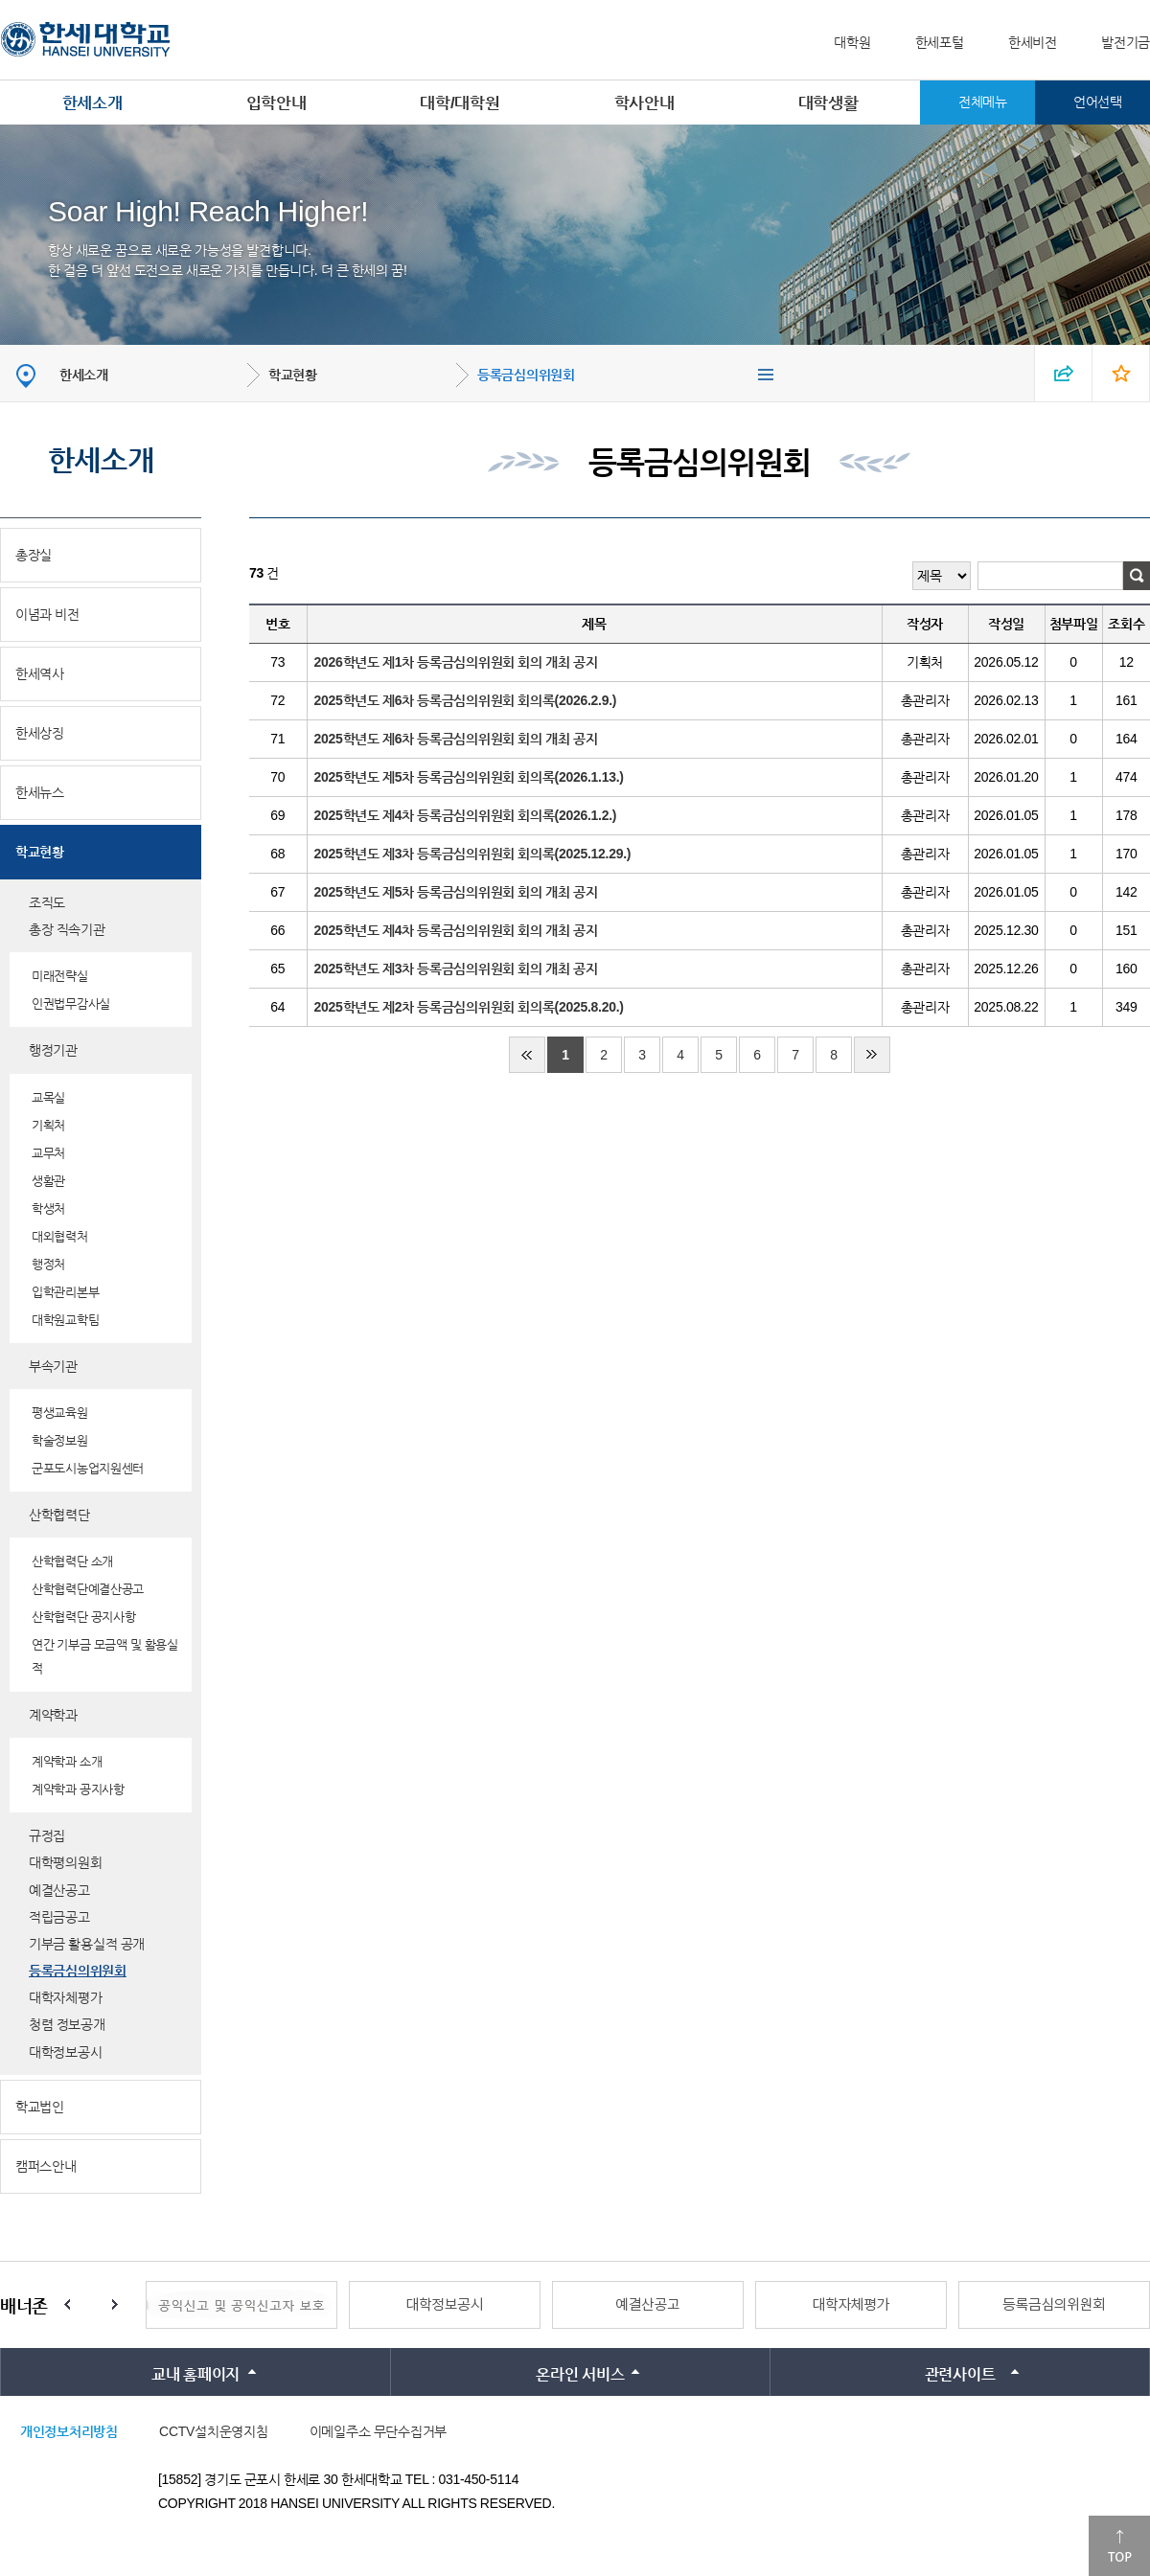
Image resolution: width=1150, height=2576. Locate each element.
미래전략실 (60, 976)
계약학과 (53, 1714)
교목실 (48, 1097)
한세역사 (39, 673)
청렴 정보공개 (67, 2024)
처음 (527, 1055)
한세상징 (39, 733)
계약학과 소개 (67, 1761)
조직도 (47, 902)
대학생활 (828, 103)
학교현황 (292, 374)
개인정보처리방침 (69, 2431)
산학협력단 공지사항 (84, 1616)
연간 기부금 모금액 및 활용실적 (105, 1656)
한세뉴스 (39, 792)
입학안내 (276, 103)
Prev (67, 2305)
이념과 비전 (47, 614)
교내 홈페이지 (195, 2374)
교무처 (48, 1153)
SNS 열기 (1063, 373)
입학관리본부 (65, 1292)
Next (115, 2305)
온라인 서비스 (580, 2374)
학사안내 (644, 103)
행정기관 (53, 1050)
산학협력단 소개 (72, 1561)
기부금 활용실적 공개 (87, 1943)
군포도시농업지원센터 (88, 1468)
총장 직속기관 (67, 929)
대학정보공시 (65, 2052)
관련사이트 (960, 2374)
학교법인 (39, 2106)
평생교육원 (60, 1412)
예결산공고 (59, 1890)
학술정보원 (60, 1440)
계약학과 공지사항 (78, 1789)
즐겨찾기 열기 (1121, 373)
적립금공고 (59, 1917)
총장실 (33, 554)
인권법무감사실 (71, 1003)
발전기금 (1125, 42)
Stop (91, 2305)
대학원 (852, 42)
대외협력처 (60, 1236)
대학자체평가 (65, 1997)
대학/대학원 (459, 103)
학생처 (48, 1208)
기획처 (48, 1125)
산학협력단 (59, 1514)
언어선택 (1097, 101)
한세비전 (1032, 42)
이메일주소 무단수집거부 (378, 2431)
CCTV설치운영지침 (213, 2431)
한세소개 (92, 103)
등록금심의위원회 (526, 374)
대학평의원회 (65, 1862)
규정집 (47, 1835)
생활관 (48, 1181)
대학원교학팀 (65, 1319)
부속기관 (53, 1366)
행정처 (48, 1264)
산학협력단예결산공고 (88, 1589)
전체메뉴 (982, 101)
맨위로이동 (1119, 2546)
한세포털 (939, 42)
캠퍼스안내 (46, 2166)
